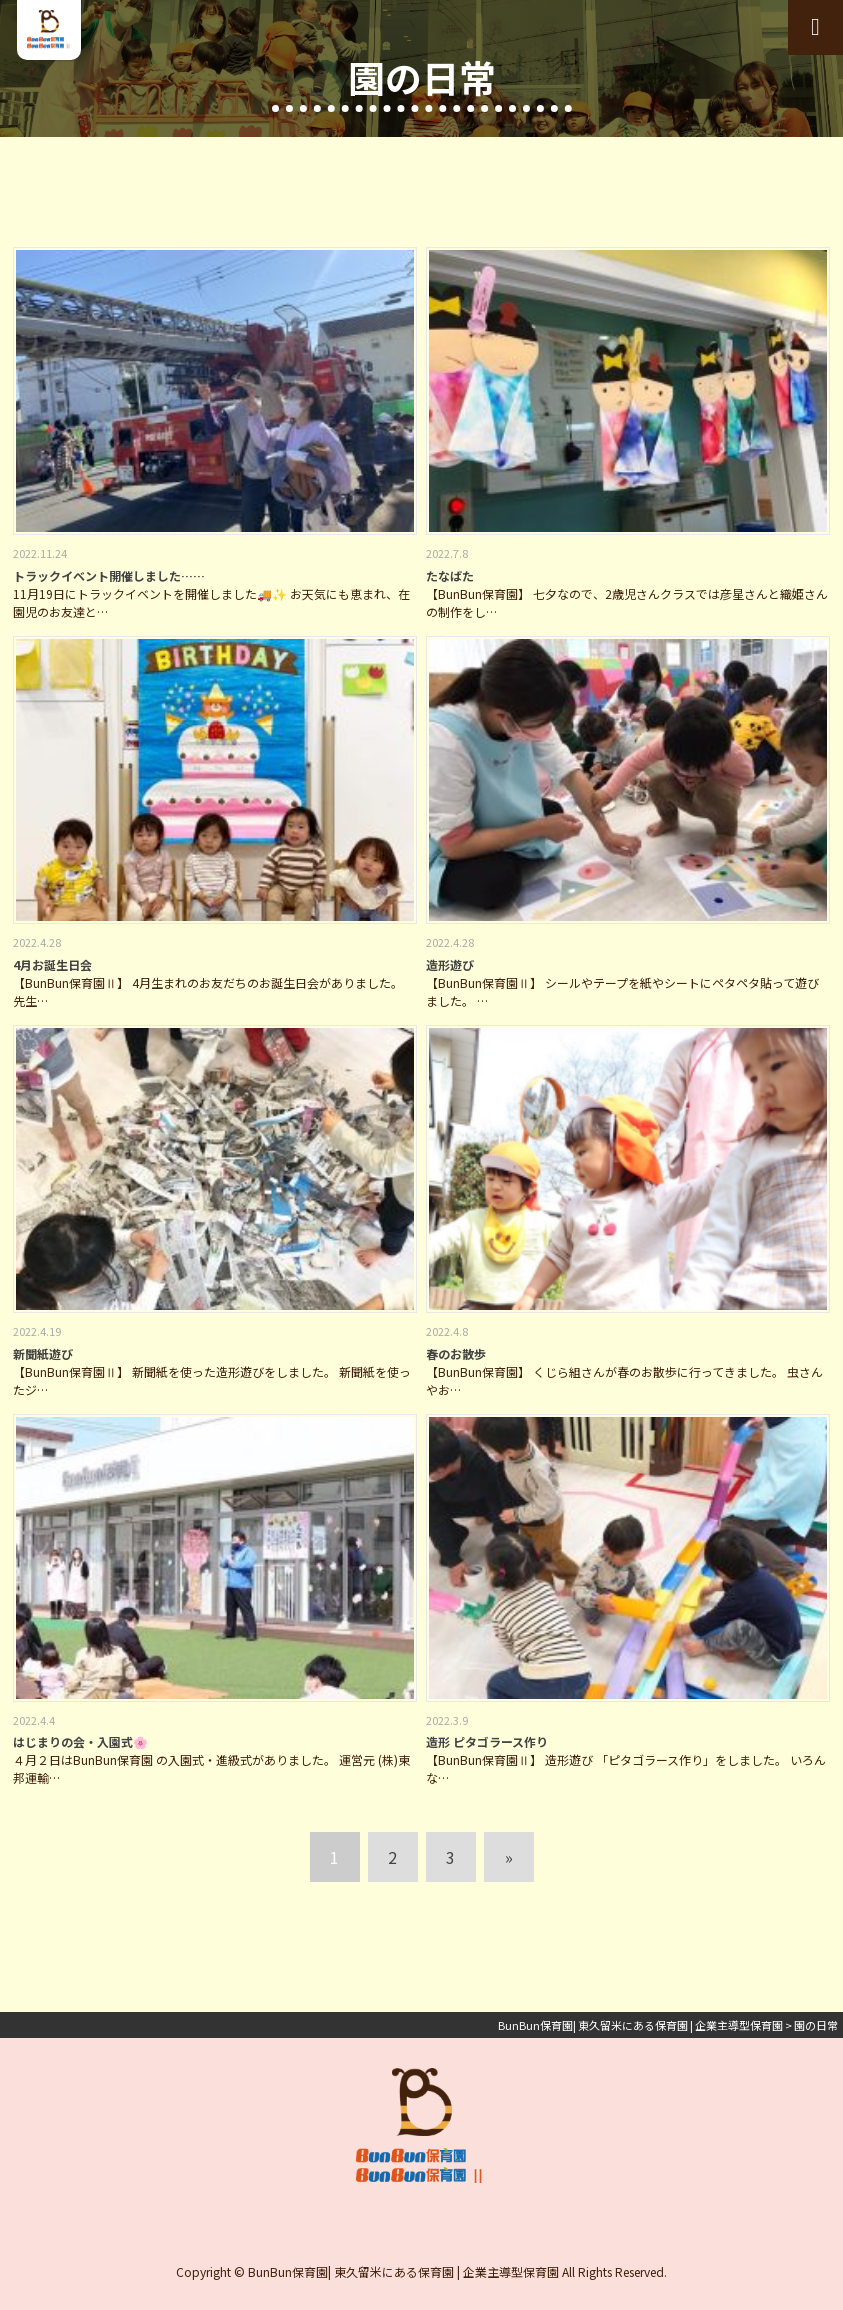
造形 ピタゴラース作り (487, 1741)
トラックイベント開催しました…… (109, 575)
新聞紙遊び (43, 1353)
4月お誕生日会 (52, 964)
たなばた (450, 575)
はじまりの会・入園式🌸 (80, 1741)
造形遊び (450, 964)
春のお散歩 (456, 1353)
